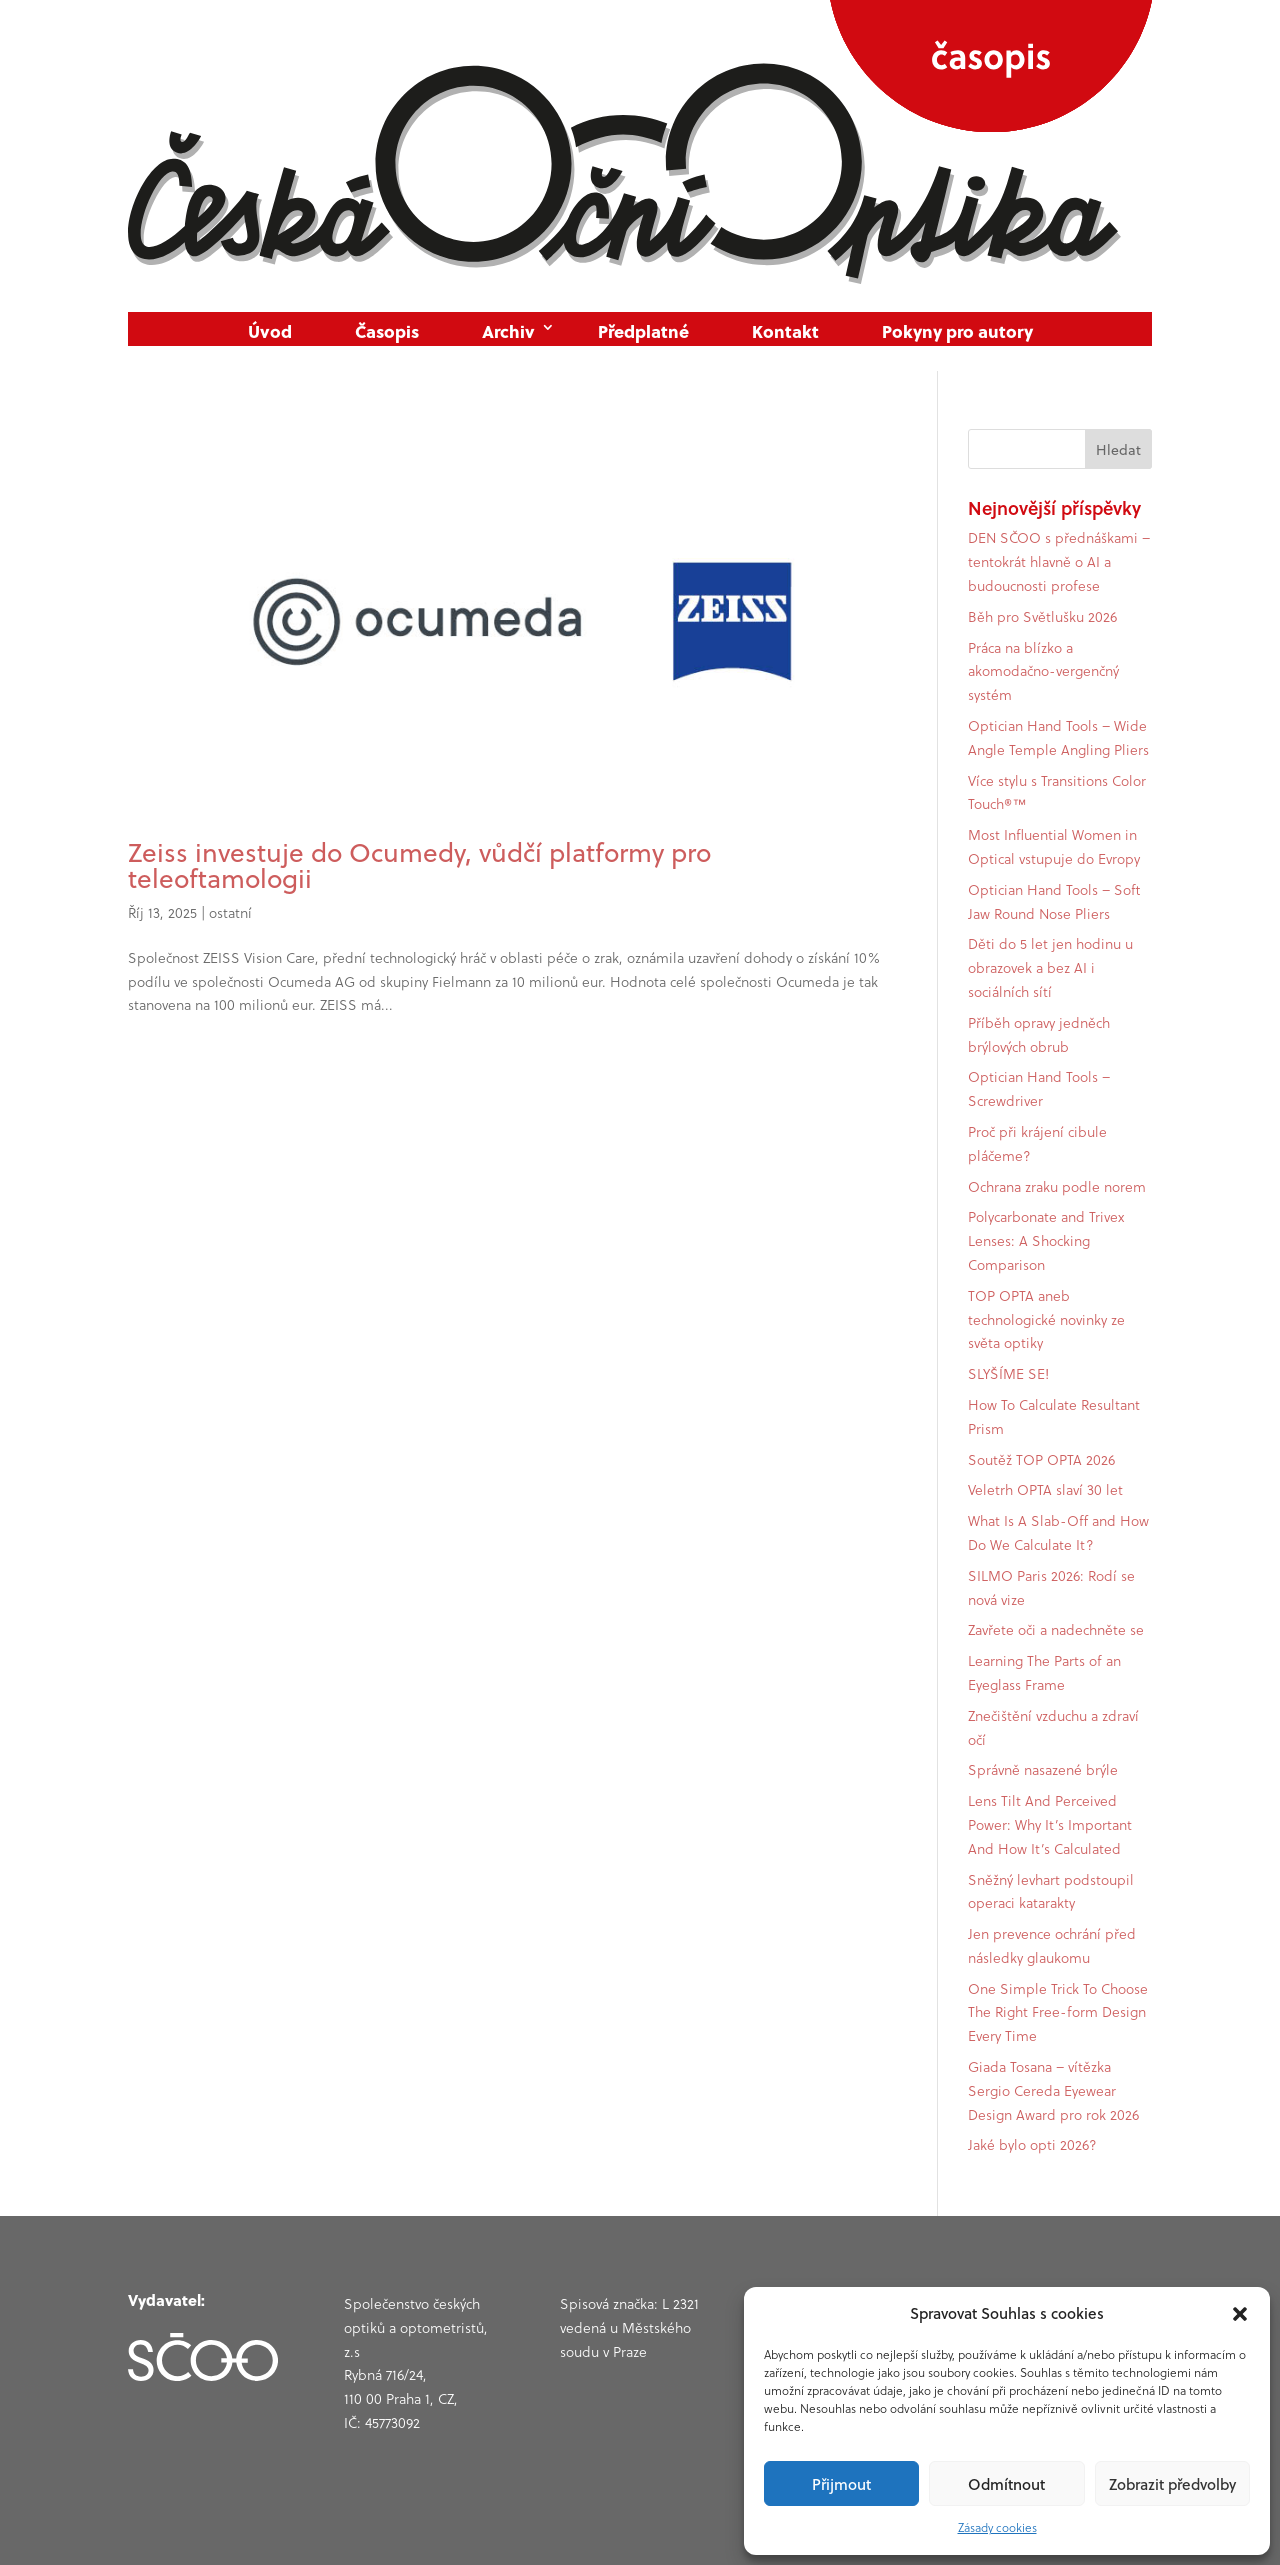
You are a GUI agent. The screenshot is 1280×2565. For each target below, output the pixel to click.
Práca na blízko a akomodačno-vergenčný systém (1043, 672)
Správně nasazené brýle (1043, 1770)
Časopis (387, 331)
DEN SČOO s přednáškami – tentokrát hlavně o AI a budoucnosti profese (1059, 562)
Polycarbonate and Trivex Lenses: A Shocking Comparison (1046, 1241)
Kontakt (785, 331)
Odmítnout (1006, 2484)
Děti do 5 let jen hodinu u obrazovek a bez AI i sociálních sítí (1050, 968)
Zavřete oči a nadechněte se (1056, 1630)
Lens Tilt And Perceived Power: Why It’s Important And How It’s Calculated (1050, 1825)
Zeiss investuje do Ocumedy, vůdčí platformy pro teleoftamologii (419, 865)
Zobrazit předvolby (1172, 2484)
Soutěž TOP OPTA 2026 (1041, 1460)
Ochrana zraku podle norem (1057, 1187)
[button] (1240, 2314)
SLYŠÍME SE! (1008, 1374)
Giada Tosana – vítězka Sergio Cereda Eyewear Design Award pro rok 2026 (1053, 2091)
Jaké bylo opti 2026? (1032, 2145)
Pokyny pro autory (957, 331)
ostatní (230, 913)
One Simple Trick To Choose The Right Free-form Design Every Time (1058, 2013)
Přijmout (841, 2484)
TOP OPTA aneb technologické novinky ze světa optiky (1046, 1320)
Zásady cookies (997, 2527)
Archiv (508, 331)
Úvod (270, 331)
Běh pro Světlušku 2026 (1042, 617)
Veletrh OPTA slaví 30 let (1045, 1490)
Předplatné (643, 331)
